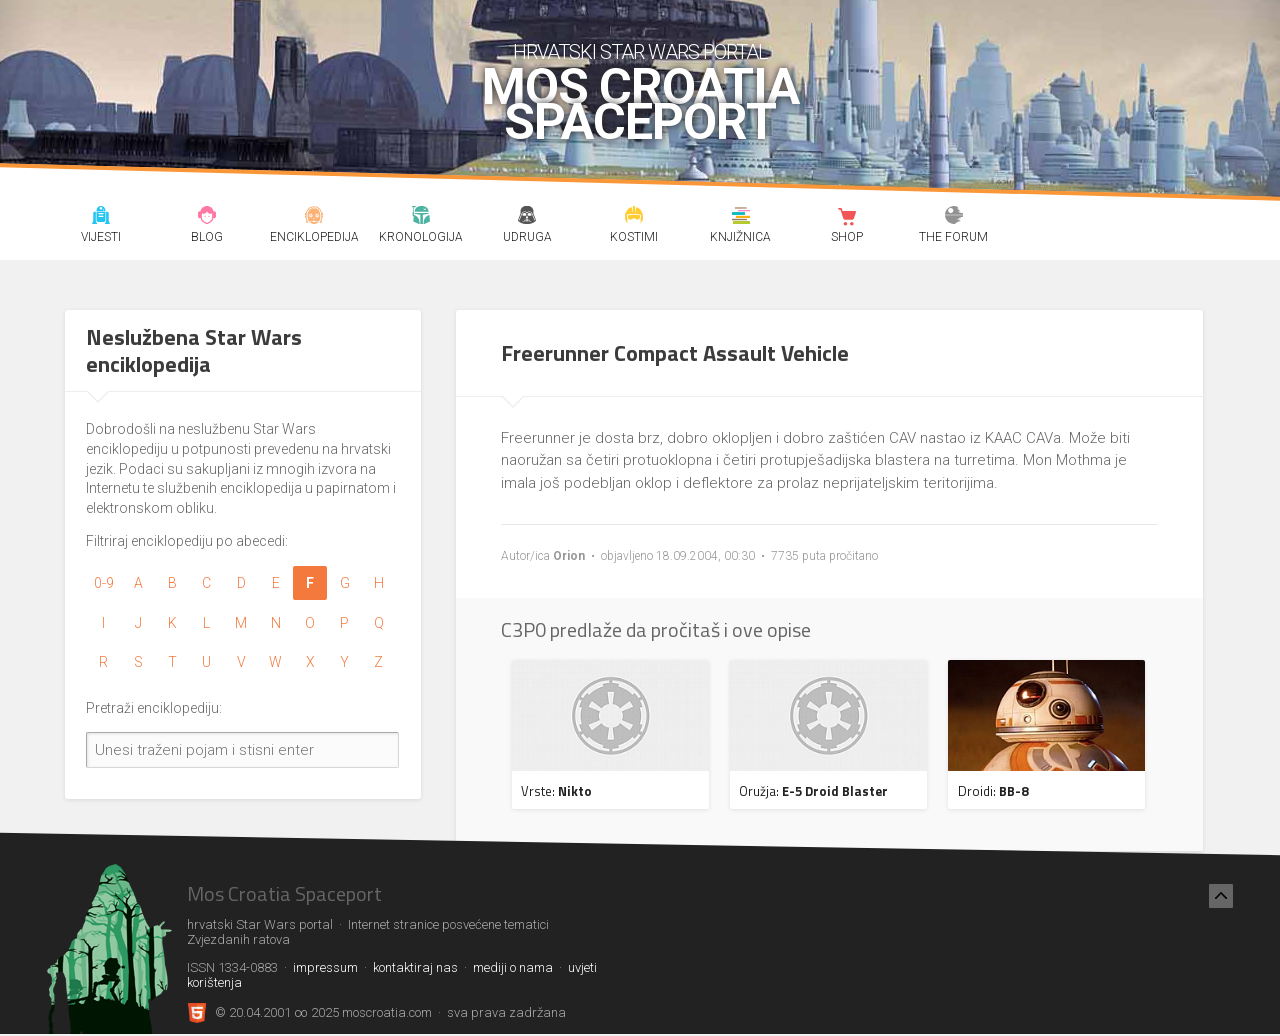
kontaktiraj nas (415, 967)
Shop (847, 218)
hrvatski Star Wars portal (640, 52)
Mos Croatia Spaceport (640, 105)
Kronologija (420, 218)
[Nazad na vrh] (1221, 896)
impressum (325, 967)
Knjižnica (740, 218)
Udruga (527, 218)
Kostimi (634, 218)
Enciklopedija (314, 218)
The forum (954, 218)
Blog (207, 218)
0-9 (104, 583)
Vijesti (100, 218)
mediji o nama (513, 967)
